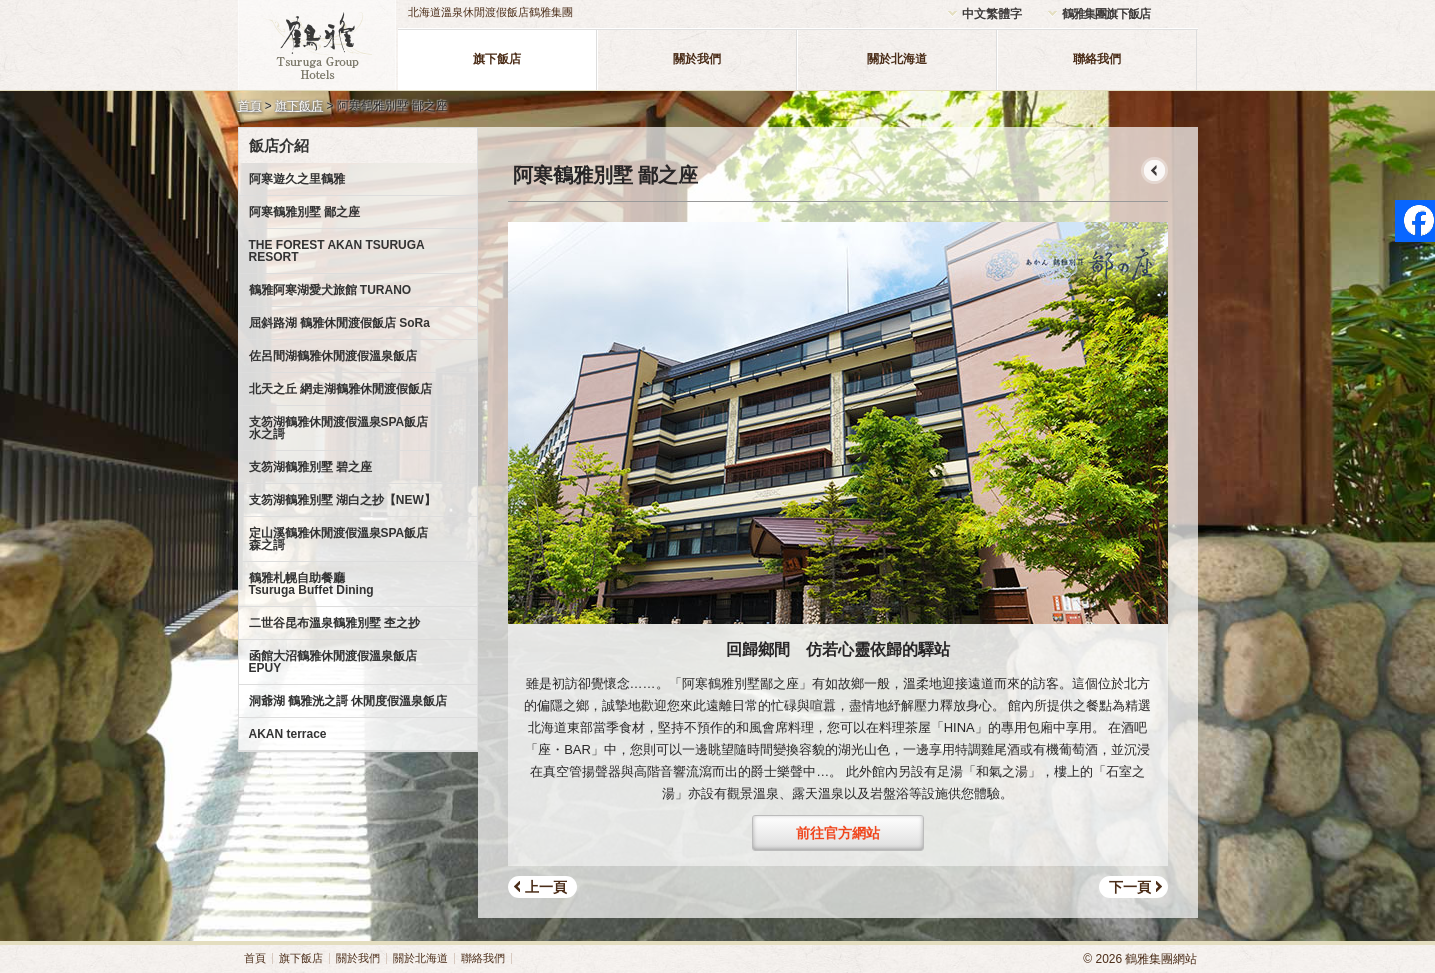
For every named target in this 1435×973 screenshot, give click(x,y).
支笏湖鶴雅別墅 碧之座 (310, 467)
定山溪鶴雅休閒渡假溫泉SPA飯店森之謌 (339, 539)
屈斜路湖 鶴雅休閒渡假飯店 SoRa (339, 323)
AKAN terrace (288, 734)
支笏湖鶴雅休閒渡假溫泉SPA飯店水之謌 (339, 428)
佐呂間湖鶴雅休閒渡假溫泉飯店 (333, 356)
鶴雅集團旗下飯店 (1106, 14)
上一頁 (546, 887)
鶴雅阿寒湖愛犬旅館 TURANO (330, 290)
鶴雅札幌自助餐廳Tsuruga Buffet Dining (311, 584)
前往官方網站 (838, 833)
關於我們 (697, 59)
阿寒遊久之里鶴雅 (297, 179)
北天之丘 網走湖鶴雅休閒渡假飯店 (340, 389)
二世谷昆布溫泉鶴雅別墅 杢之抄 (334, 623)
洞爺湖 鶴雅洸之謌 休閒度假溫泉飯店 (348, 701)
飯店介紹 (279, 145)
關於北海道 (897, 59)
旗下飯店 (497, 59)
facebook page (1415, 221)
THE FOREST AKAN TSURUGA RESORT (337, 251)
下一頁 (1130, 887)
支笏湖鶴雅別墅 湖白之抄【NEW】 (342, 500)
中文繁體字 (992, 14)
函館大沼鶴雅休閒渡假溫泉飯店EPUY (333, 662)
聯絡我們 (1097, 59)
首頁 (250, 106)
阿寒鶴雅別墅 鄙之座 (304, 212)
